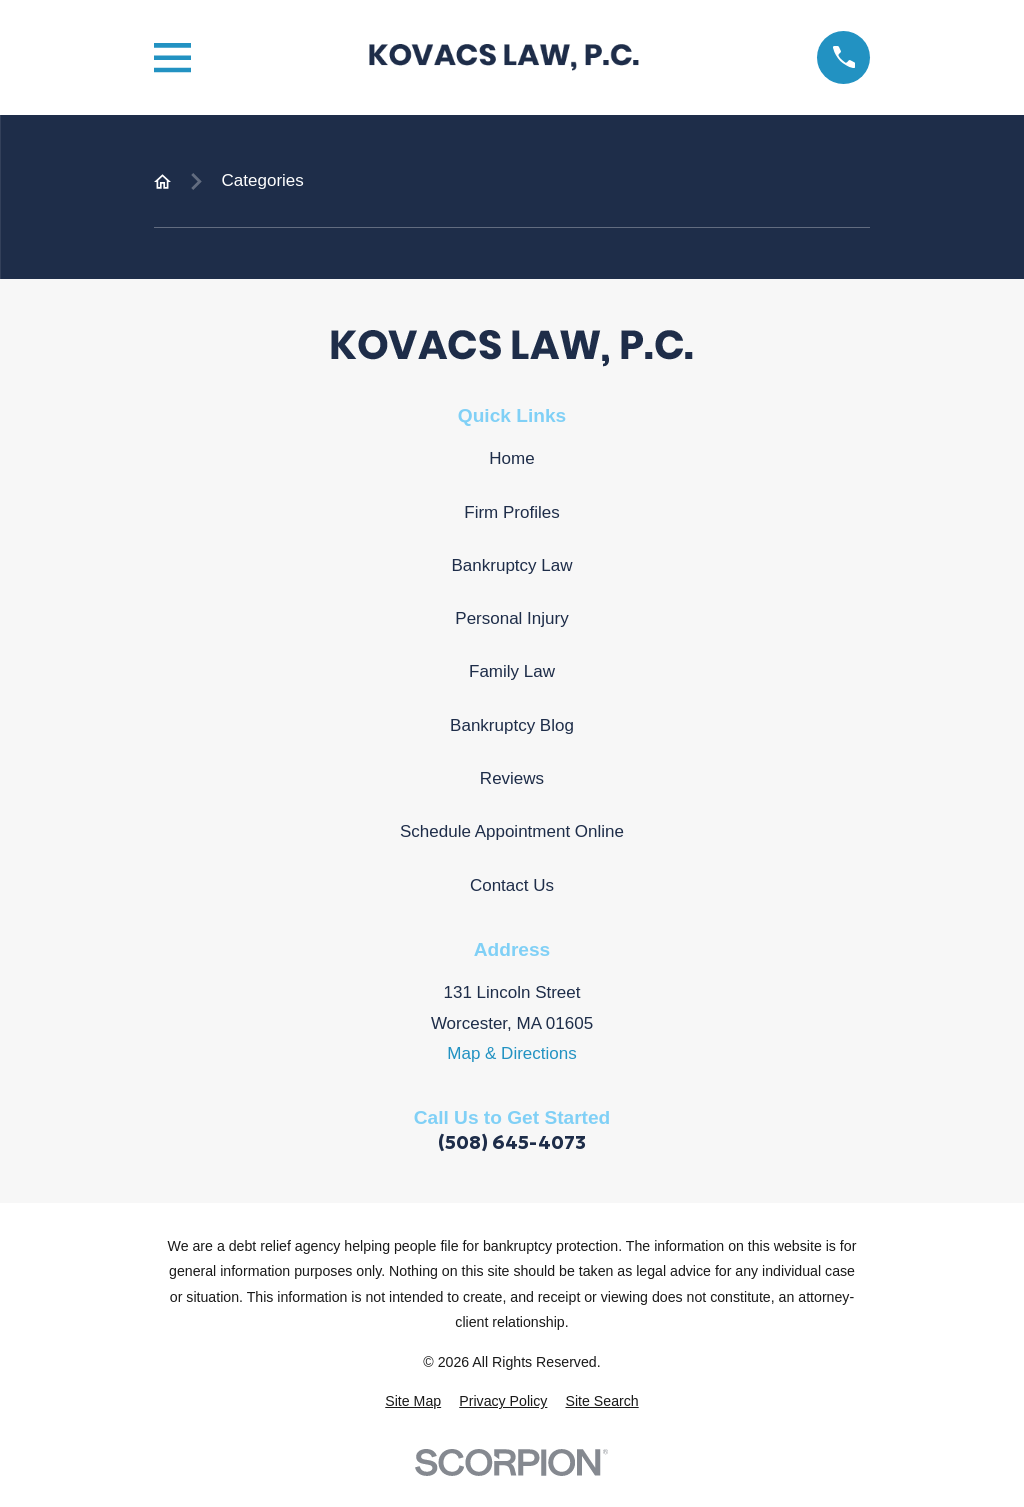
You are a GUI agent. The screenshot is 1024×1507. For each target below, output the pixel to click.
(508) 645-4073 (512, 1142)
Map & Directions (511, 1053)
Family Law (512, 671)
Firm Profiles (511, 512)
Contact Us (512, 885)
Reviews (512, 778)
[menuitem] (413, 1402)
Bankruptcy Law (512, 565)
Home (511, 458)
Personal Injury (511, 618)
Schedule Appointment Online (512, 831)
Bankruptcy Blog (512, 725)
